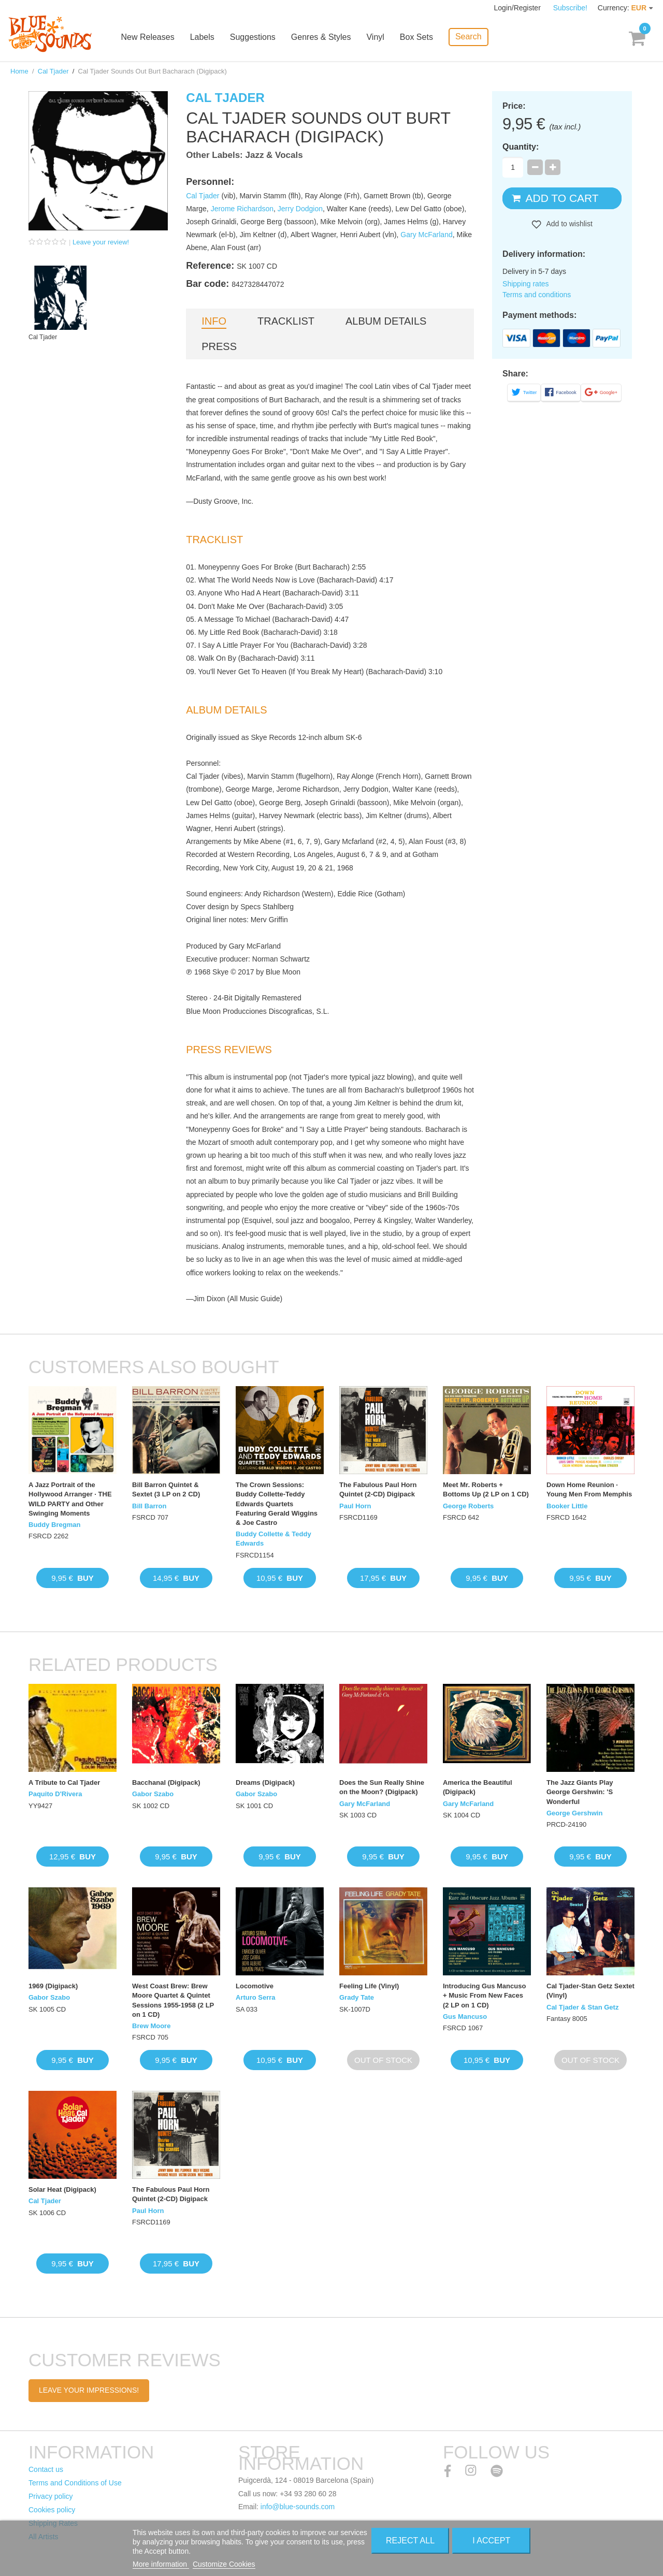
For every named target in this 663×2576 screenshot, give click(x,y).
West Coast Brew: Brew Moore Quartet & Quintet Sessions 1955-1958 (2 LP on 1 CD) (173, 2000)
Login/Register (518, 8)
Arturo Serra (256, 1997)
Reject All (410, 2540)
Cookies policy (51, 2510)
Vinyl (376, 37)
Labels (203, 37)
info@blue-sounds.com (298, 2506)
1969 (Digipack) (53, 1986)
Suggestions (253, 37)
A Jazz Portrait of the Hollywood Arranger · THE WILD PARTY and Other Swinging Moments (70, 1499)
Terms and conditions (536, 294)
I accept (491, 2540)
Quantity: (520, 146)
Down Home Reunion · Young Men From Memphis (589, 1489)
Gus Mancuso (465, 2016)
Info (213, 321)
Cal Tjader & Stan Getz (582, 2007)
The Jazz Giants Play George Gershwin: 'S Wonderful (579, 1792)
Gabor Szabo (153, 1794)
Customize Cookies (224, 2564)
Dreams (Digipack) (265, 1782)
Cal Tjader (53, 71)
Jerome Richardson (242, 209)
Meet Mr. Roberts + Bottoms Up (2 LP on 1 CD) (486, 1489)
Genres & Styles (322, 37)
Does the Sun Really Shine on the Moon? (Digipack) (381, 1787)
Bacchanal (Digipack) (166, 1782)
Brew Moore (151, 2026)
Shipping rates (525, 284)
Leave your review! (101, 242)
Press (219, 346)
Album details (385, 321)
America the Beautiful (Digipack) (477, 1787)
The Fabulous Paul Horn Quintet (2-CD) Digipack (378, 1489)
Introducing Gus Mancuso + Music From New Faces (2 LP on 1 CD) (484, 1995)
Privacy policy (50, 2496)
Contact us (45, 2469)
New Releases (148, 37)
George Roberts (468, 1506)
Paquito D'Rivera (55, 1794)
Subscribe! (570, 8)
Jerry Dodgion (300, 209)
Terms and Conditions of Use (75, 2483)
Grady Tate (356, 1997)
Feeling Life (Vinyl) (369, 1986)
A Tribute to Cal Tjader (64, 1782)
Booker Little (566, 1506)
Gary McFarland (426, 234)
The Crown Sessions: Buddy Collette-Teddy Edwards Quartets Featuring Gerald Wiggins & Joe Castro (277, 1503)
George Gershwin (574, 1813)
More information (161, 2564)
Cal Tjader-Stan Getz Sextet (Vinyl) (590, 1990)
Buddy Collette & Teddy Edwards (273, 1538)
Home (19, 71)
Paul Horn (355, 1506)
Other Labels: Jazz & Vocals (244, 155)
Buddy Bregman (54, 1525)
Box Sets (417, 37)
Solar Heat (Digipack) (62, 2189)
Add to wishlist (568, 224)
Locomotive (254, 1986)
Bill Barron (149, 1506)
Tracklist (285, 321)
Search (469, 36)
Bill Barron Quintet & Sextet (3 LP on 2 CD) (166, 1489)
